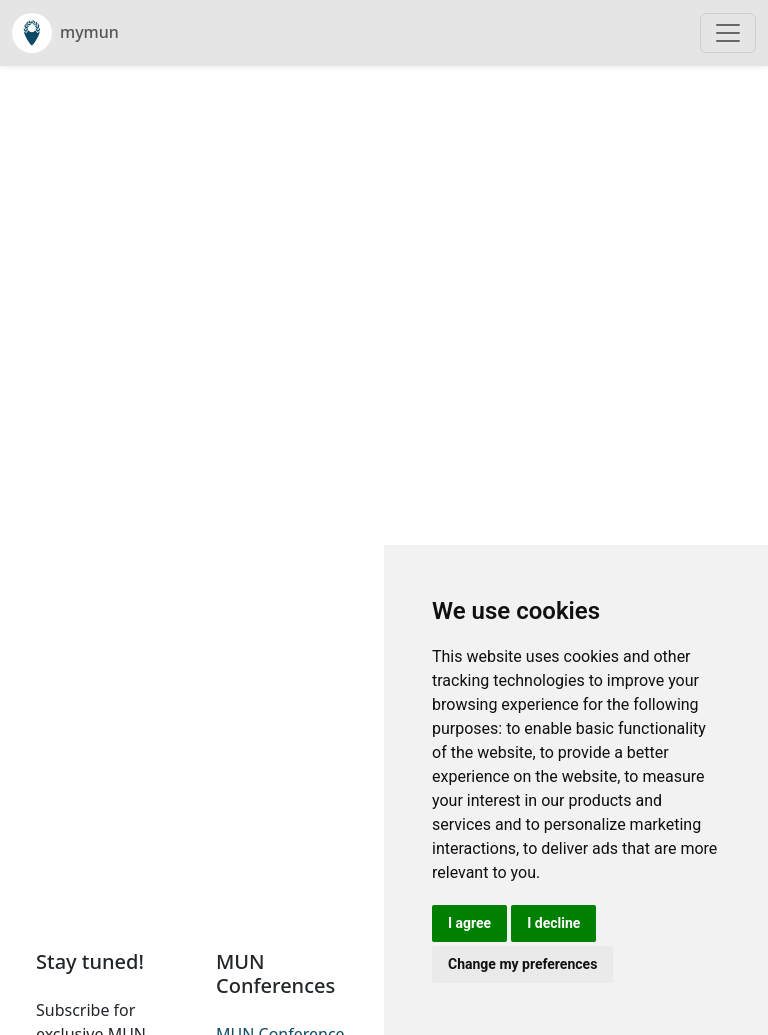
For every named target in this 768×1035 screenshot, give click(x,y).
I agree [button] (469, 923)
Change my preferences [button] (522, 964)
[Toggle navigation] (728, 33)
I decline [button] (553, 923)
